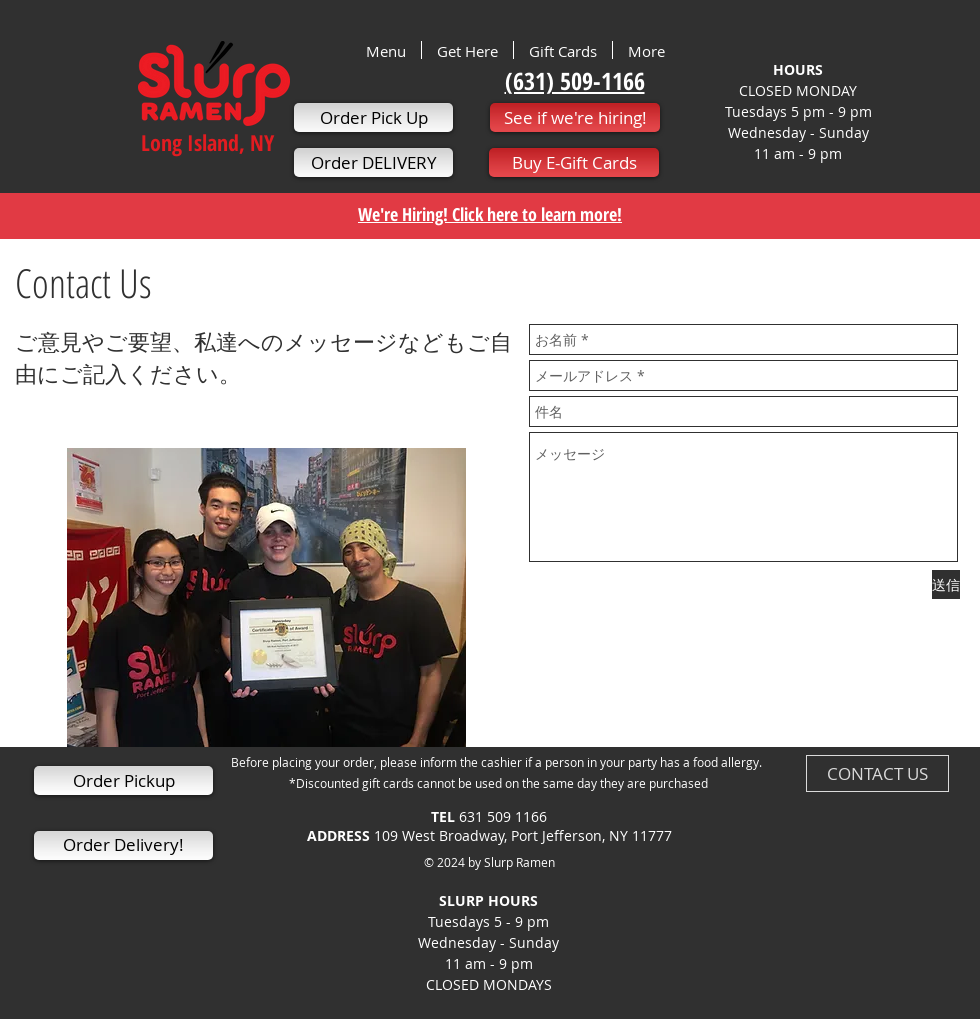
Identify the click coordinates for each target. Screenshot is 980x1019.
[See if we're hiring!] (575, 117)
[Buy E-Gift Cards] (574, 162)
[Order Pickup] (123, 780)
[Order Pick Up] (373, 117)
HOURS (798, 69)
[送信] (946, 584)
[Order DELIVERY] (373, 162)
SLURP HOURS (488, 911)
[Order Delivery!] (123, 845)
